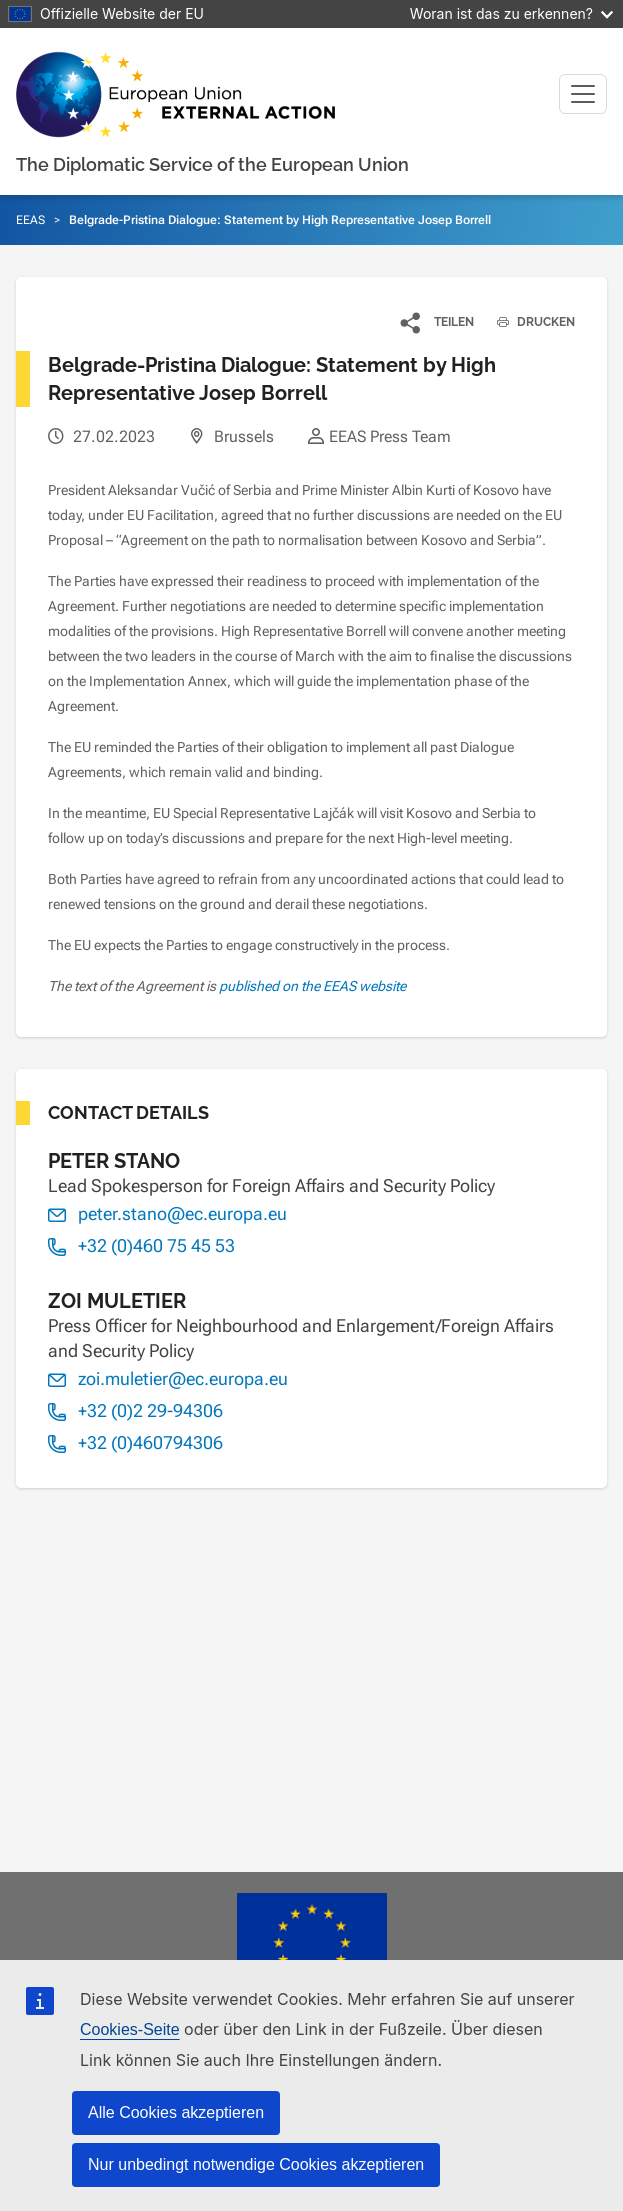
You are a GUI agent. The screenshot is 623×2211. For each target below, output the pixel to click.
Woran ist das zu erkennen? (511, 13)
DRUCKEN (528, 322)
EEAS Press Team (390, 436)
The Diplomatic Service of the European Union (212, 164)
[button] (438, 322)
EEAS (30, 220)
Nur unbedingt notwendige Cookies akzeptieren (256, 2164)
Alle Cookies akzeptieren (176, 2112)
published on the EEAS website (312, 986)
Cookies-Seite (130, 2029)
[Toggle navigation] (583, 94)
